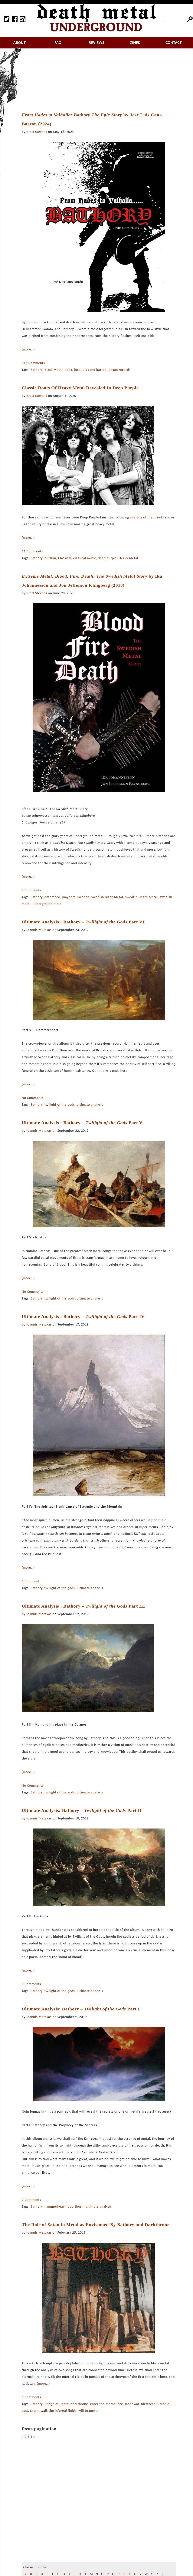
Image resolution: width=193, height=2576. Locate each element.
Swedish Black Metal (107, 897)
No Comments (32, 1098)
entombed (52, 897)
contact (173, 42)
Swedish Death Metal (141, 897)
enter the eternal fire (106, 2404)
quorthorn (75, 2206)
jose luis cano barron (90, 370)
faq (57, 42)
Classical (64, 558)
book (68, 370)
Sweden (83, 897)
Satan (34, 2411)
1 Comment (30, 1581)
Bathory (36, 370)
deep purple (107, 558)
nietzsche (148, 2404)
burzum (50, 558)
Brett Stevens (36, 132)
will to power (88, 2411)
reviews (96, 42)
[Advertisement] (101, 80)
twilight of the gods (59, 1104)
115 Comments (33, 363)
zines (135, 42)
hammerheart (55, 2206)
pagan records (119, 370)
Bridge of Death (56, 2404)
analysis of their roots (147, 517)
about (19, 42)
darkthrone (79, 2404)
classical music (84, 558)
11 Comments (32, 551)
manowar (132, 2404)
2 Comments (31, 2200)
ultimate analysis (90, 1104)
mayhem (68, 897)
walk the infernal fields (58, 2411)
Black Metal (53, 370)
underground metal (48, 904)
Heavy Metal (128, 558)
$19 (62, 822)
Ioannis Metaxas (38, 930)
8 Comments (31, 890)
